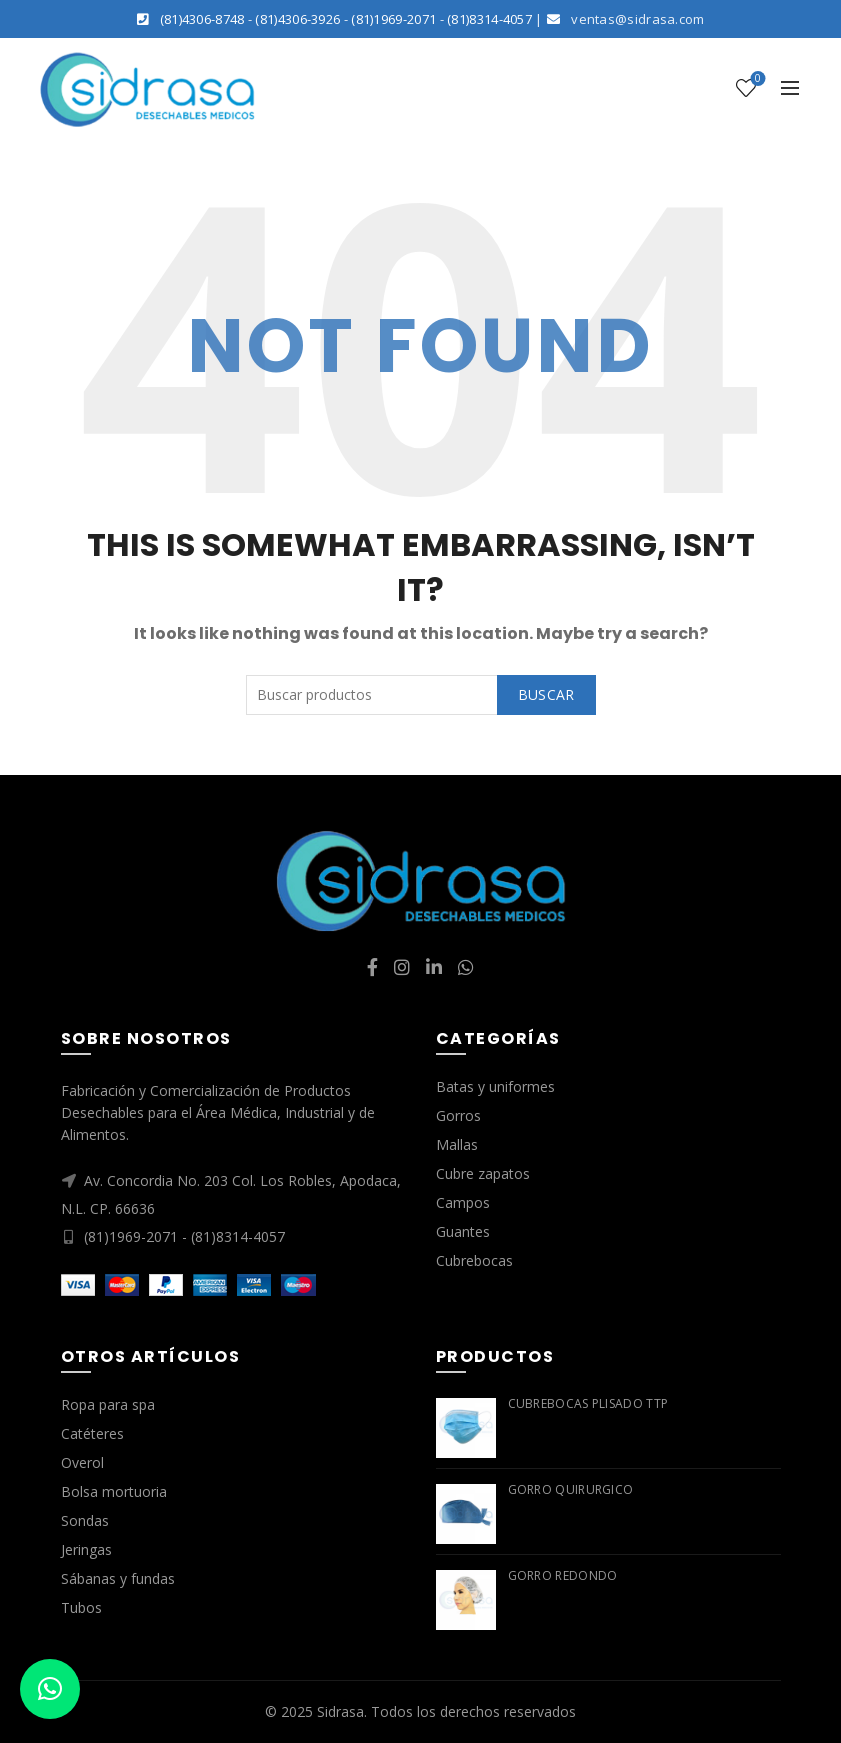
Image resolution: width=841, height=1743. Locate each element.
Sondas (85, 1520)
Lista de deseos (755, 79)
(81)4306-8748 (202, 19)
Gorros (458, 1115)
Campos (463, 1202)
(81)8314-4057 (489, 19)
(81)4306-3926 (297, 19)
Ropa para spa (108, 1404)
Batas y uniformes (495, 1086)
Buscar (546, 694)
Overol (82, 1462)
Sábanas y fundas (118, 1578)
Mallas (457, 1144)
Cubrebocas (474, 1260)
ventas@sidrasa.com (637, 19)
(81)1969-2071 (393, 19)
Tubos (81, 1607)
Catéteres (92, 1433)
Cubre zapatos (483, 1173)
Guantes (463, 1231)
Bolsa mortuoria (114, 1491)
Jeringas (86, 1549)
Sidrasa (340, 1711)
